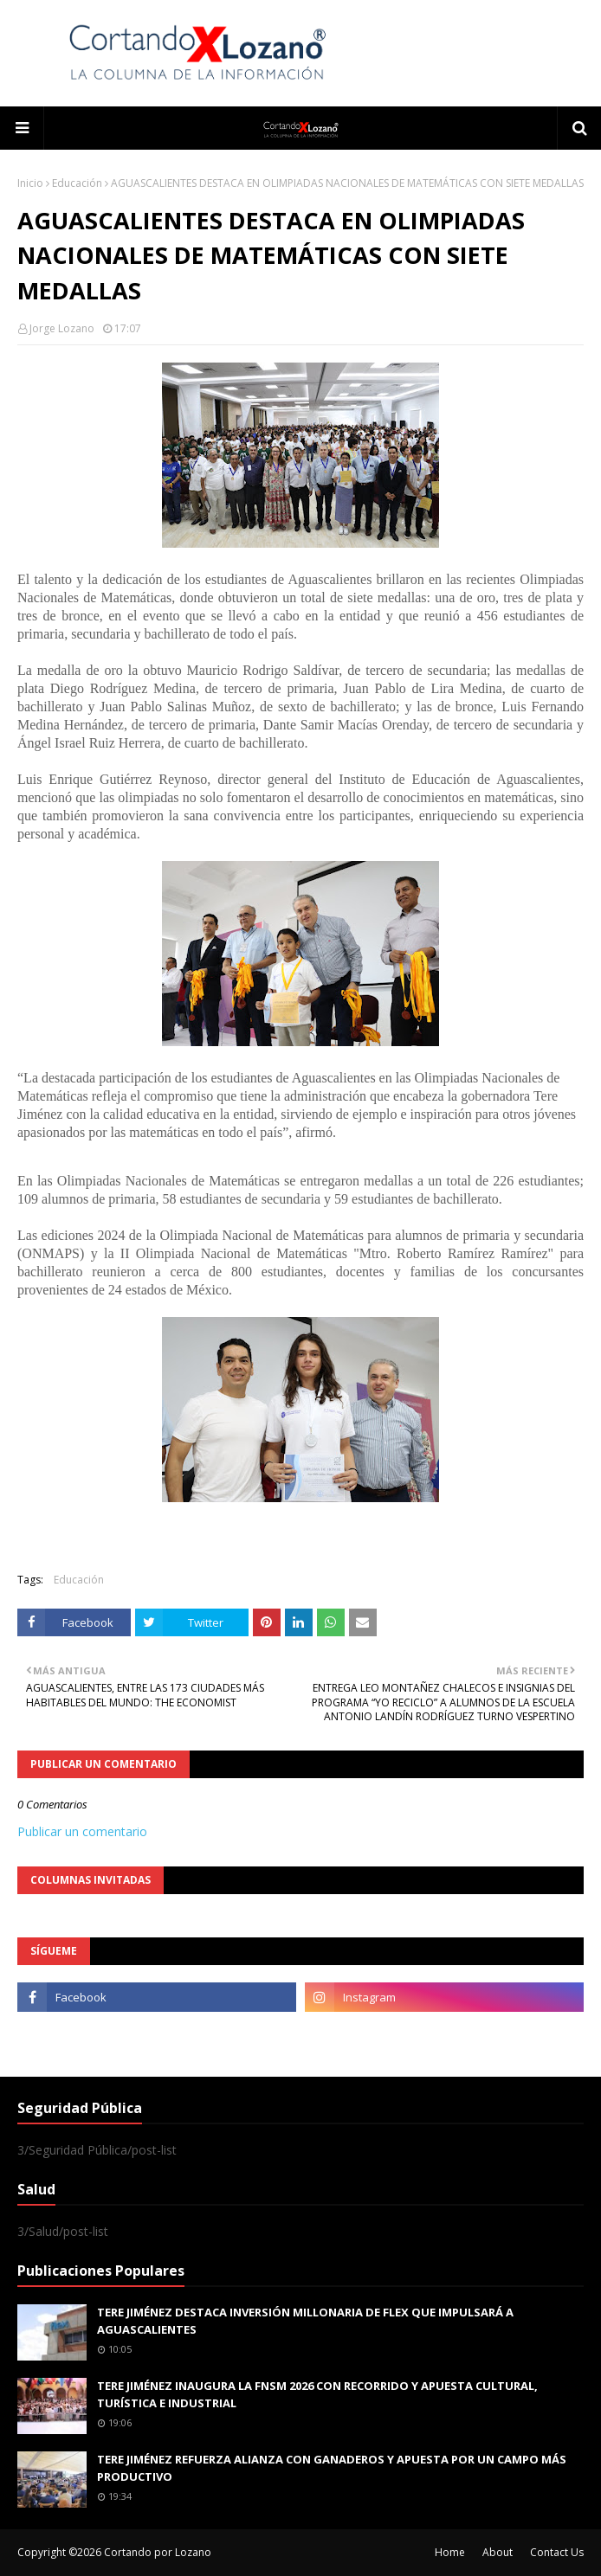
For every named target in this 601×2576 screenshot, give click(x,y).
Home (450, 2552)
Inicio (30, 183)
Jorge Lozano (61, 328)
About (497, 2552)
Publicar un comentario (82, 1831)
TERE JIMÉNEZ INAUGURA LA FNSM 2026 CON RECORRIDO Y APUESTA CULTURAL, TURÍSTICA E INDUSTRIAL (317, 2394)
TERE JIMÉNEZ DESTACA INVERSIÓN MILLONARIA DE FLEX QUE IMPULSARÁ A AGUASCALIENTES (305, 2320)
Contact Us (557, 2552)
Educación (77, 183)
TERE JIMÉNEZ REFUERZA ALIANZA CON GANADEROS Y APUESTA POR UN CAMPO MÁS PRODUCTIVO (331, 2467)
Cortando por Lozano (157, 2552)
